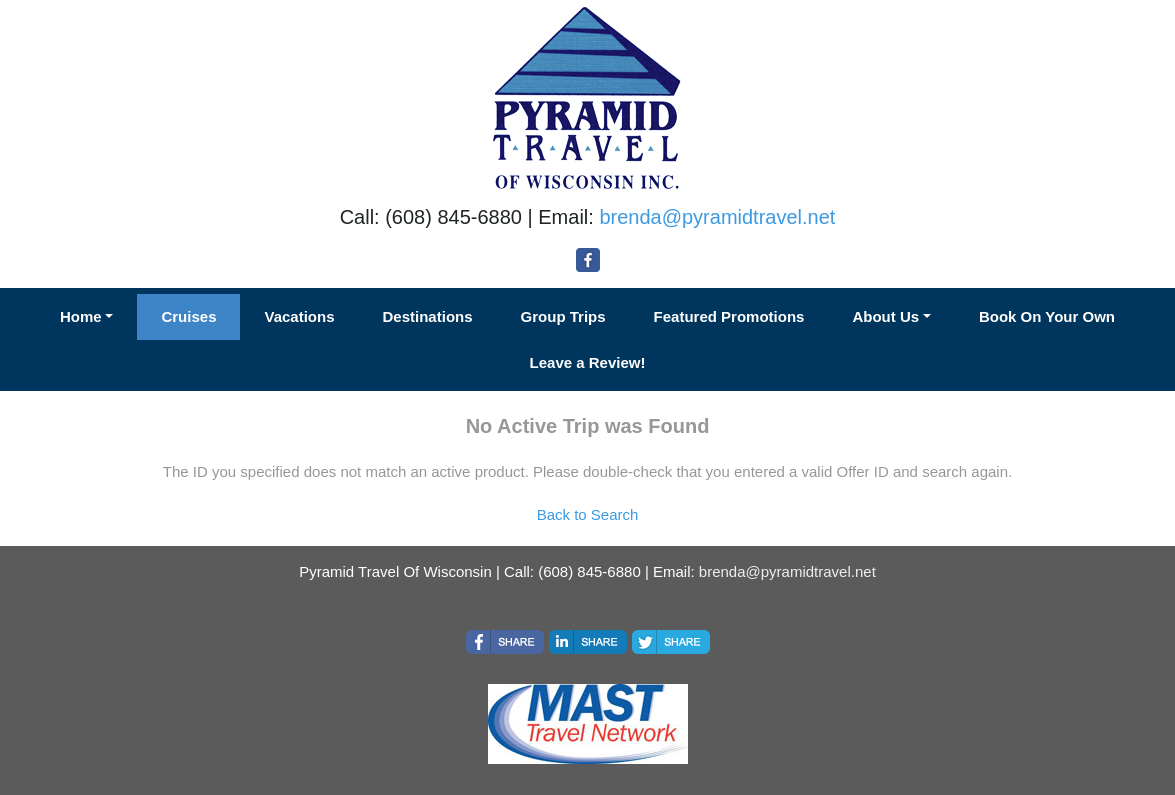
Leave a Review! (588, 362)
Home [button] (81, 316)
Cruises (188, 316)
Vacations (299, 316)
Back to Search (588, 514)
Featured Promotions (729, 316)
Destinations (428, 316)
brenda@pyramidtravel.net (717, 217)
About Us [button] (885, 316)
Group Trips (563, 316)
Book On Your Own (1047, 316)
